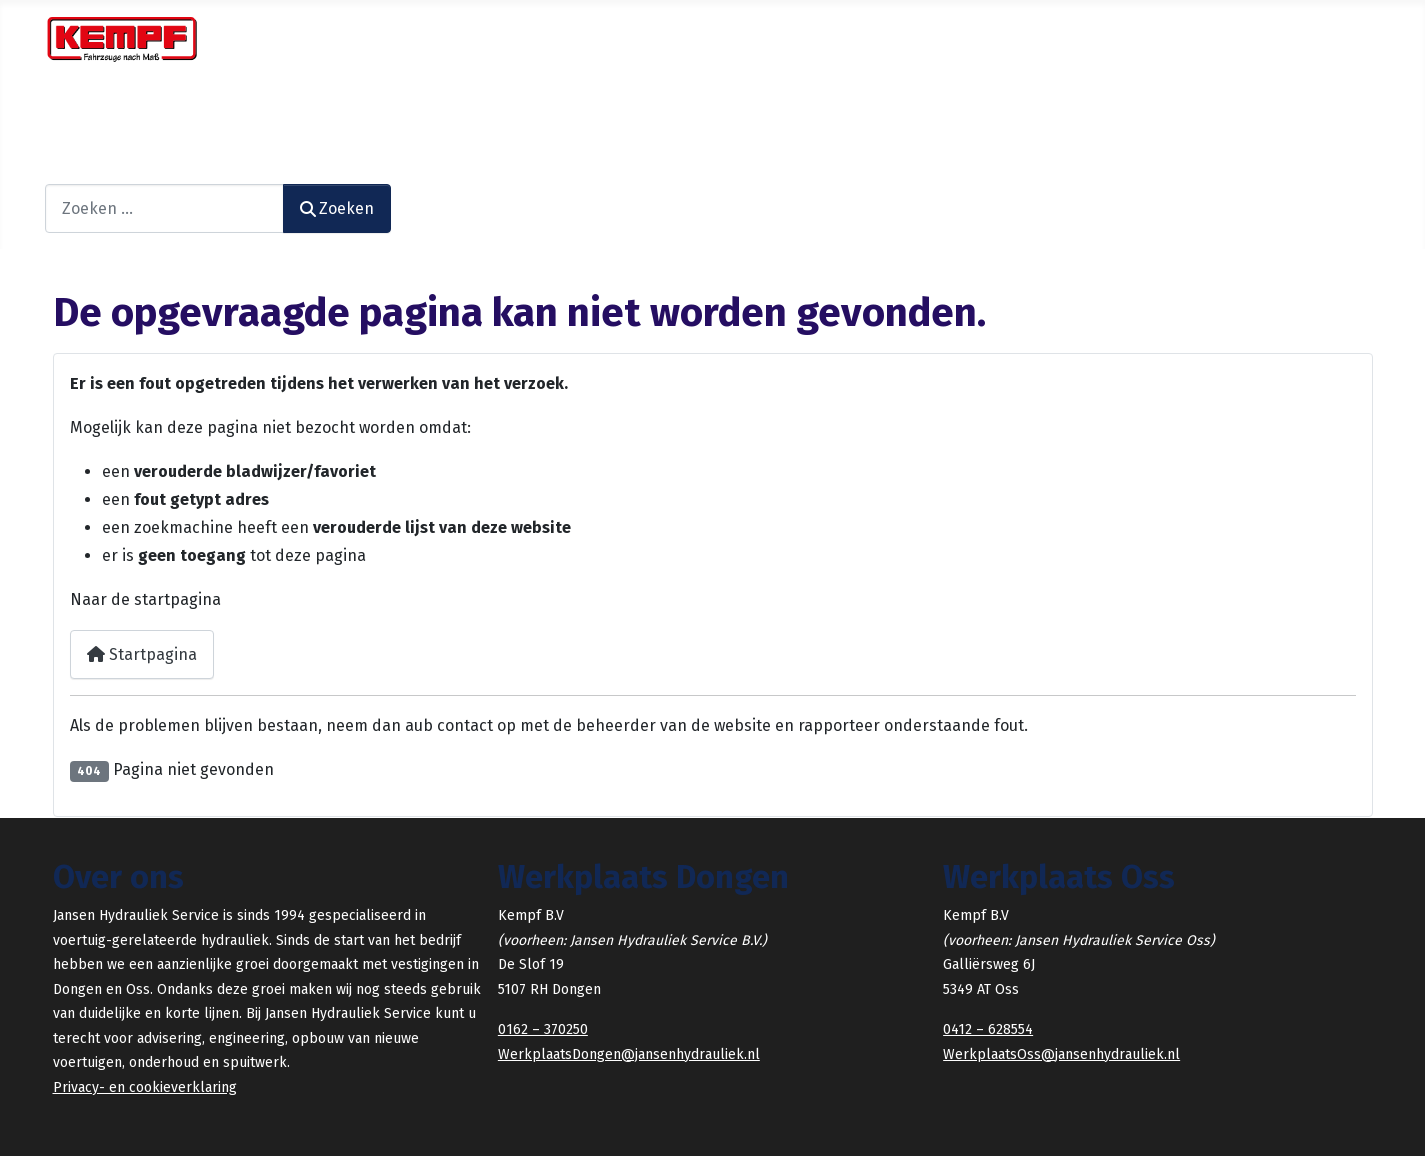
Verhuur (462, 115)
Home (75, 115)
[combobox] (164, 208)
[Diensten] (200, 116)
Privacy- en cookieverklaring (145, 1087)
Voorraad (370, 115)
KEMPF (709, 115)
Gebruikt (552, 115)
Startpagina (142, 654)
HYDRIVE (637, 115)
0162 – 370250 (543, 1029)
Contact (785, 115)
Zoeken (72, 169)
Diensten (150, 115)
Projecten (271, 115)
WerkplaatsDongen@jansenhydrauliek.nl (629, 1054)
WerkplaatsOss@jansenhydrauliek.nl (1061, 1054)
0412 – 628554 (988, 1029)
